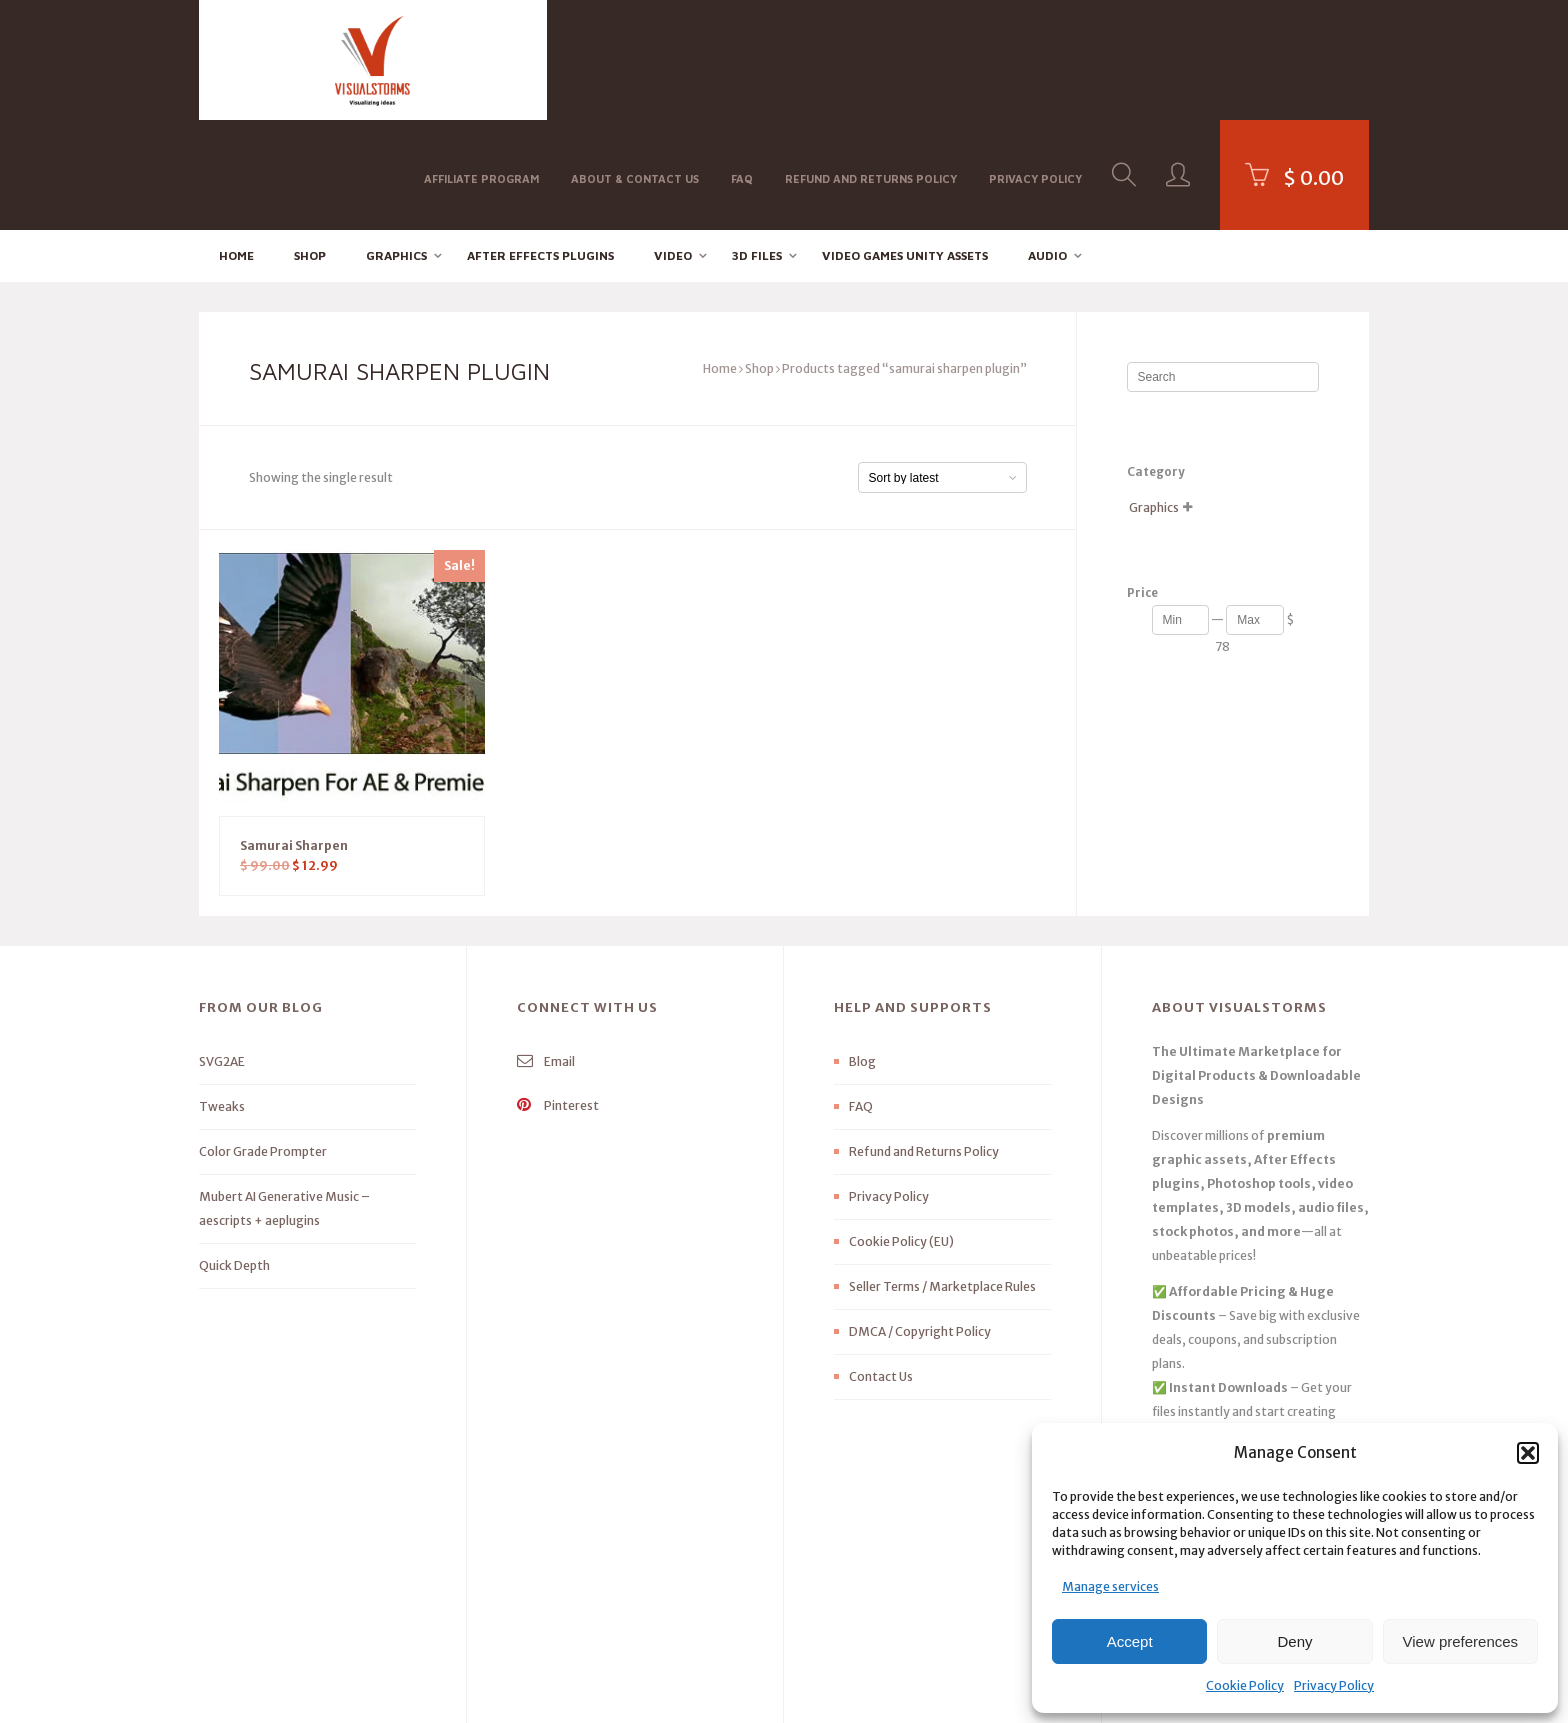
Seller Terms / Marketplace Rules (942, 1177)
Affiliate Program (481, 58)
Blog (862, 952)
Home (236, 145)
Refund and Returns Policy (871, 58)
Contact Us (881, 1267)
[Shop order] (942, 368)
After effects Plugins (540, 145)
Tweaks (222, 997)
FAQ (742, 58)
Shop (310, 145)
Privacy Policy (1334, 1685)
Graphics (396, 145)
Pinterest (558, 996)
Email (546, 952)
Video (673, 145)
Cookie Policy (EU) (901, 1132)
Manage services (1110, 1586)
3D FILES (757, 145)
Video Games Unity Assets (905, 145)
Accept (1130, 1641)
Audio (1047, 145)
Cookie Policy (1245, 1685)
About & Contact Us (635, 58)
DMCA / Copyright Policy (920, 1222)
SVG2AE (222, 952)
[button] (1528, 1453)
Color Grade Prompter (263, 1042)
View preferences (1461, 1641)
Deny (1294, 1641)
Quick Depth (234, 1156)
